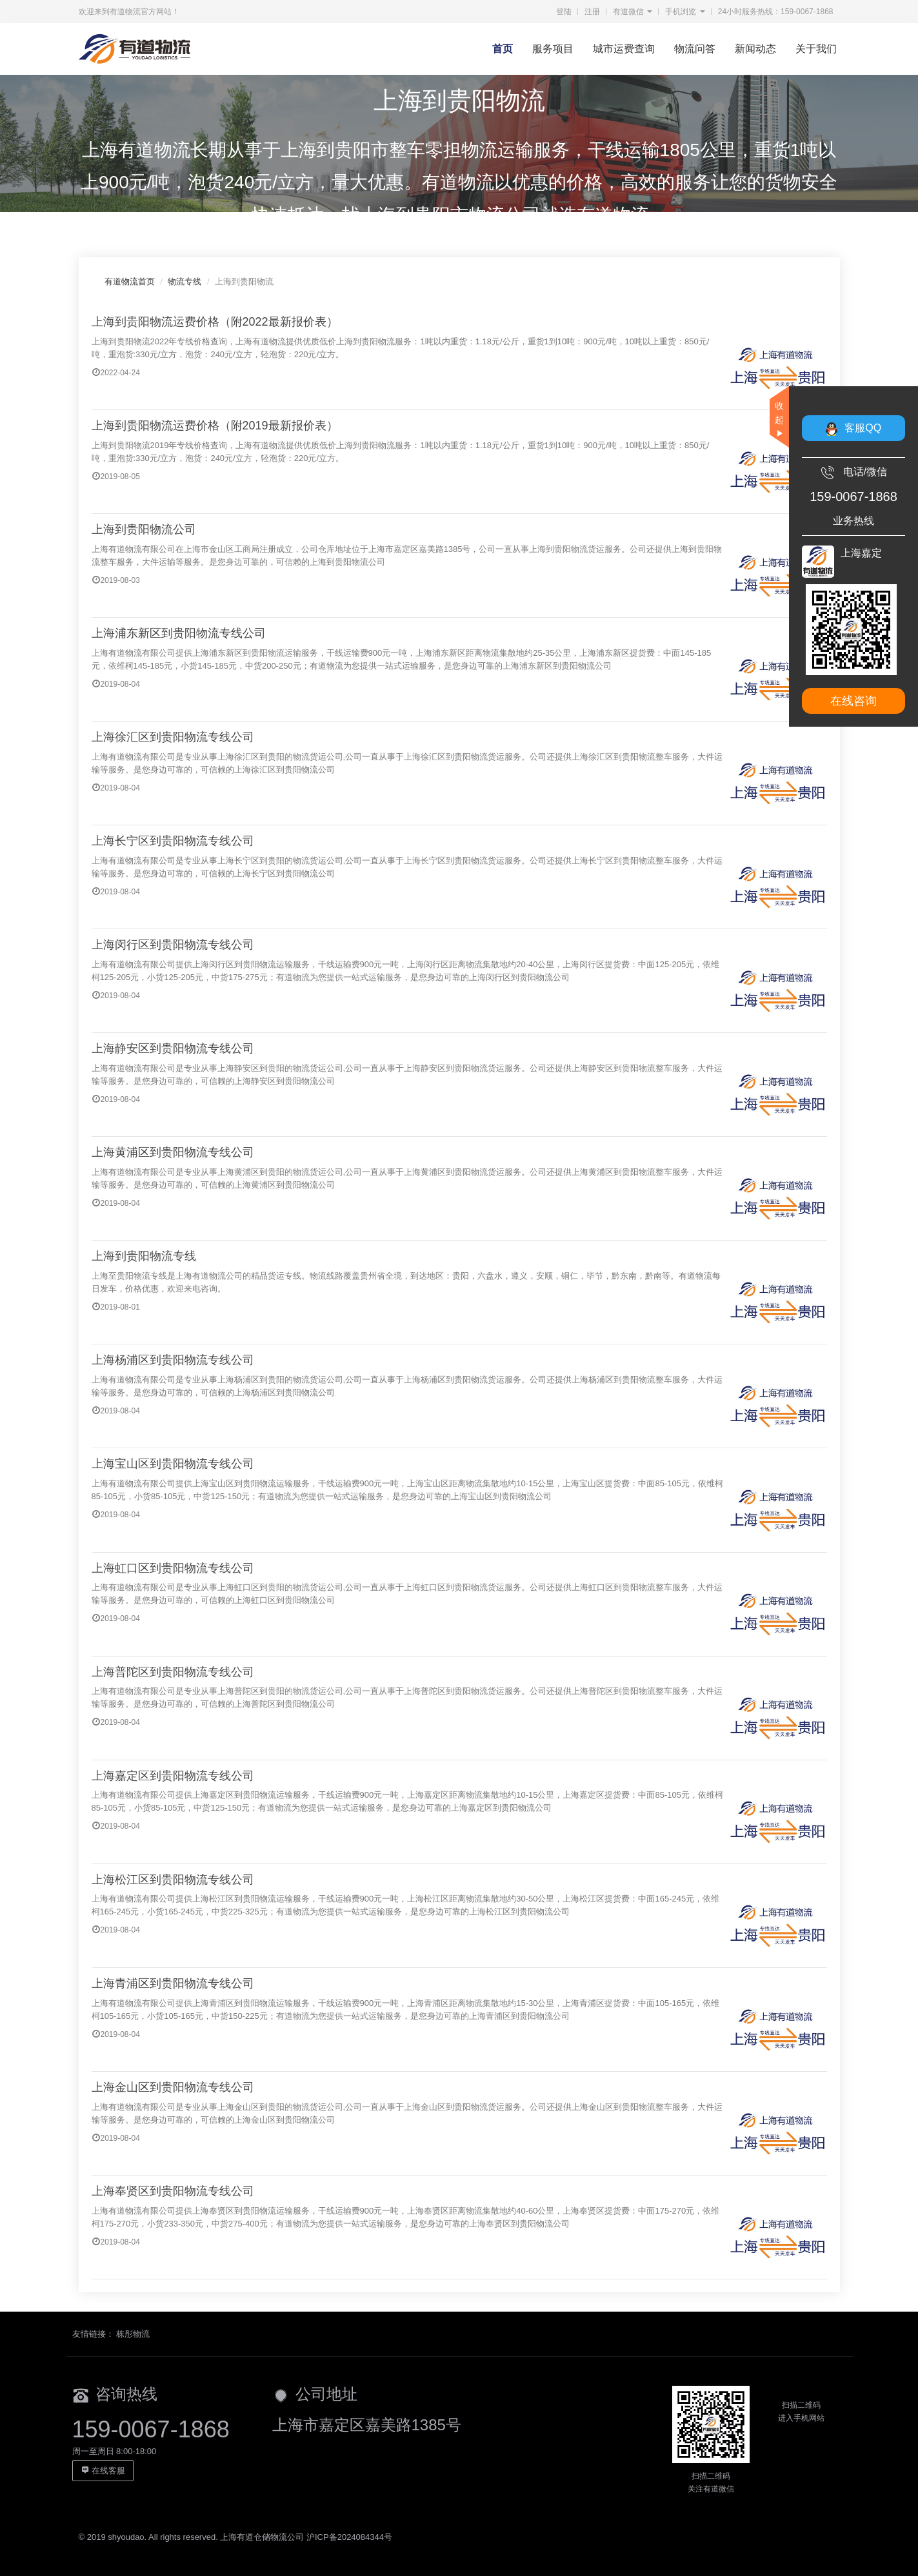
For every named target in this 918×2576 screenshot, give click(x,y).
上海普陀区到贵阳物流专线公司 (173, 1672)
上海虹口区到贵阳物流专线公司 (173, 1568)
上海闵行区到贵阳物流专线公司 (173, 944)
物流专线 (184, 281)
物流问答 (694, 48)
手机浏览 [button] (684, 11)
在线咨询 (853, 700)
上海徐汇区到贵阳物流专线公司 (173, 737)
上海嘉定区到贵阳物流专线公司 (173, 1775)
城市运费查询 (624, 48)
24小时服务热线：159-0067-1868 (775, 11)
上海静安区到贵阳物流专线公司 (173, 1048)
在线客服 (103, 2470)
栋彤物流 (133, 2334)
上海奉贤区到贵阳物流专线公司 (173, 2191)
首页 (502, 48)
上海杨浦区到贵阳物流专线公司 (173, 1359)
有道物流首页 (130, 281)
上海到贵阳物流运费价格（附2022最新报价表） (215, 321)
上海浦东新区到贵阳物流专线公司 (179, 633)
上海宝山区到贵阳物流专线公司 (173, 1463)
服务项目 (553, 48)
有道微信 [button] (632, 11)
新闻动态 (755, 48)
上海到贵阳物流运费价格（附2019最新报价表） (215, 425)
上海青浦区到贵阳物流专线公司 (173, 1983)
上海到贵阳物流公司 (144, 529)
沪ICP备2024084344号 (349, 2537)
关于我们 (816, 48)
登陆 (564, 11)
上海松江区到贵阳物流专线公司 (173, 1879)
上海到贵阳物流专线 (144, 1256)
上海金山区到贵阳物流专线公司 (173, 2087)
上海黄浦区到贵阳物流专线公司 (173, 1152)
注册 (592, 11)
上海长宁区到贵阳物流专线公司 (173, 840)
